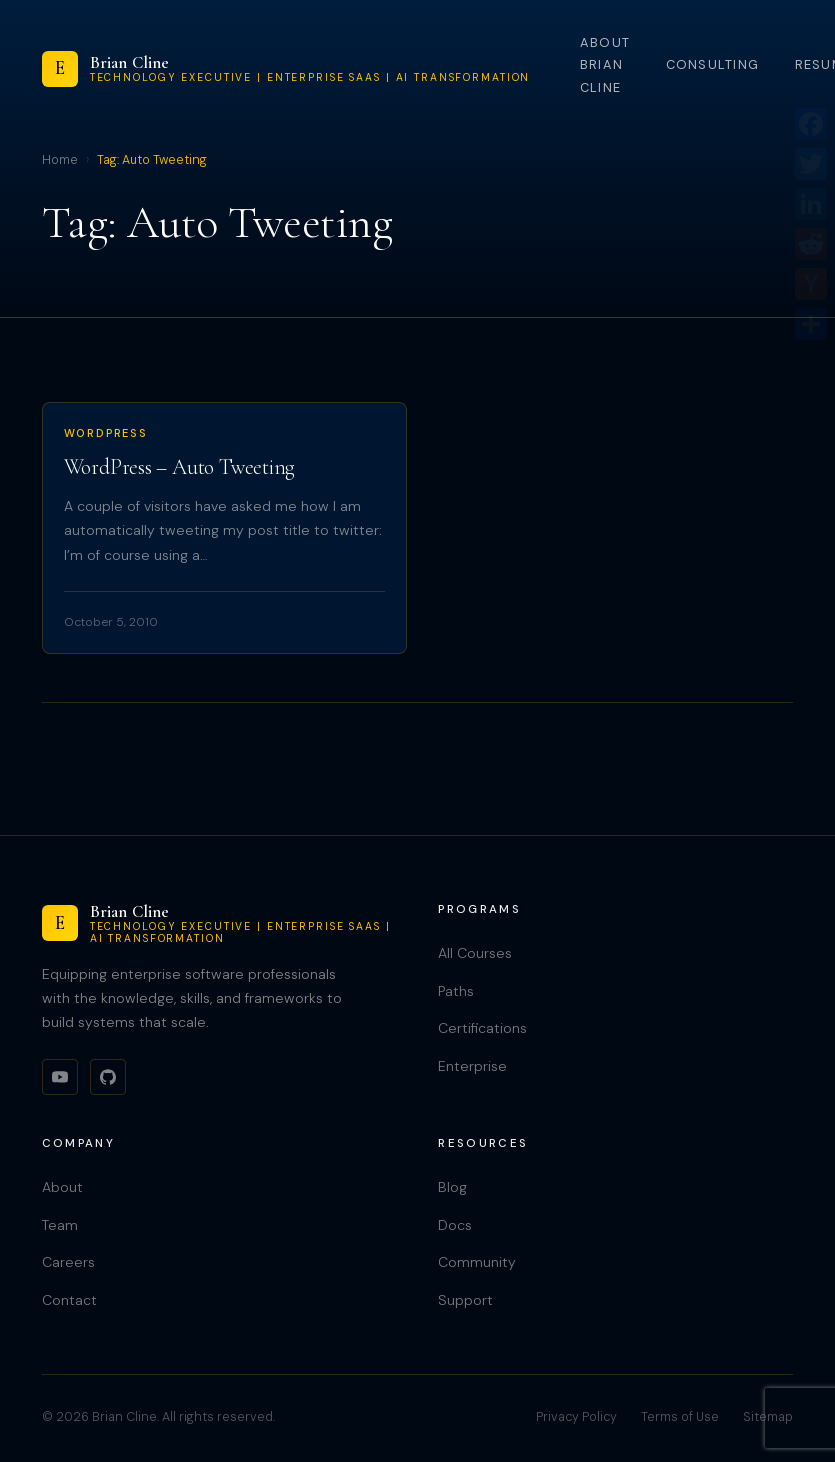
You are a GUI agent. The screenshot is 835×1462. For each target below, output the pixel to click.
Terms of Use (680, 1417)
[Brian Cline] (286, 69)
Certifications (482, 1028)
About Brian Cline (605, 65)
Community (477, 1262)
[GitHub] (108, 1077)
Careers (68, 1262)
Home (60, 160)
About (62, 1187)
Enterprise (472, 1066)
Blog (452, 1187)
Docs (455, 1225)
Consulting (713, 64)
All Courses (475, 953)
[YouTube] (60, 1077)
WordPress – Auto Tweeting (180, 467)
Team (60, 1225)
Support (465, 1300)
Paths (456, 991)
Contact (69, 1300)
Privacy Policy (576, 1417)
